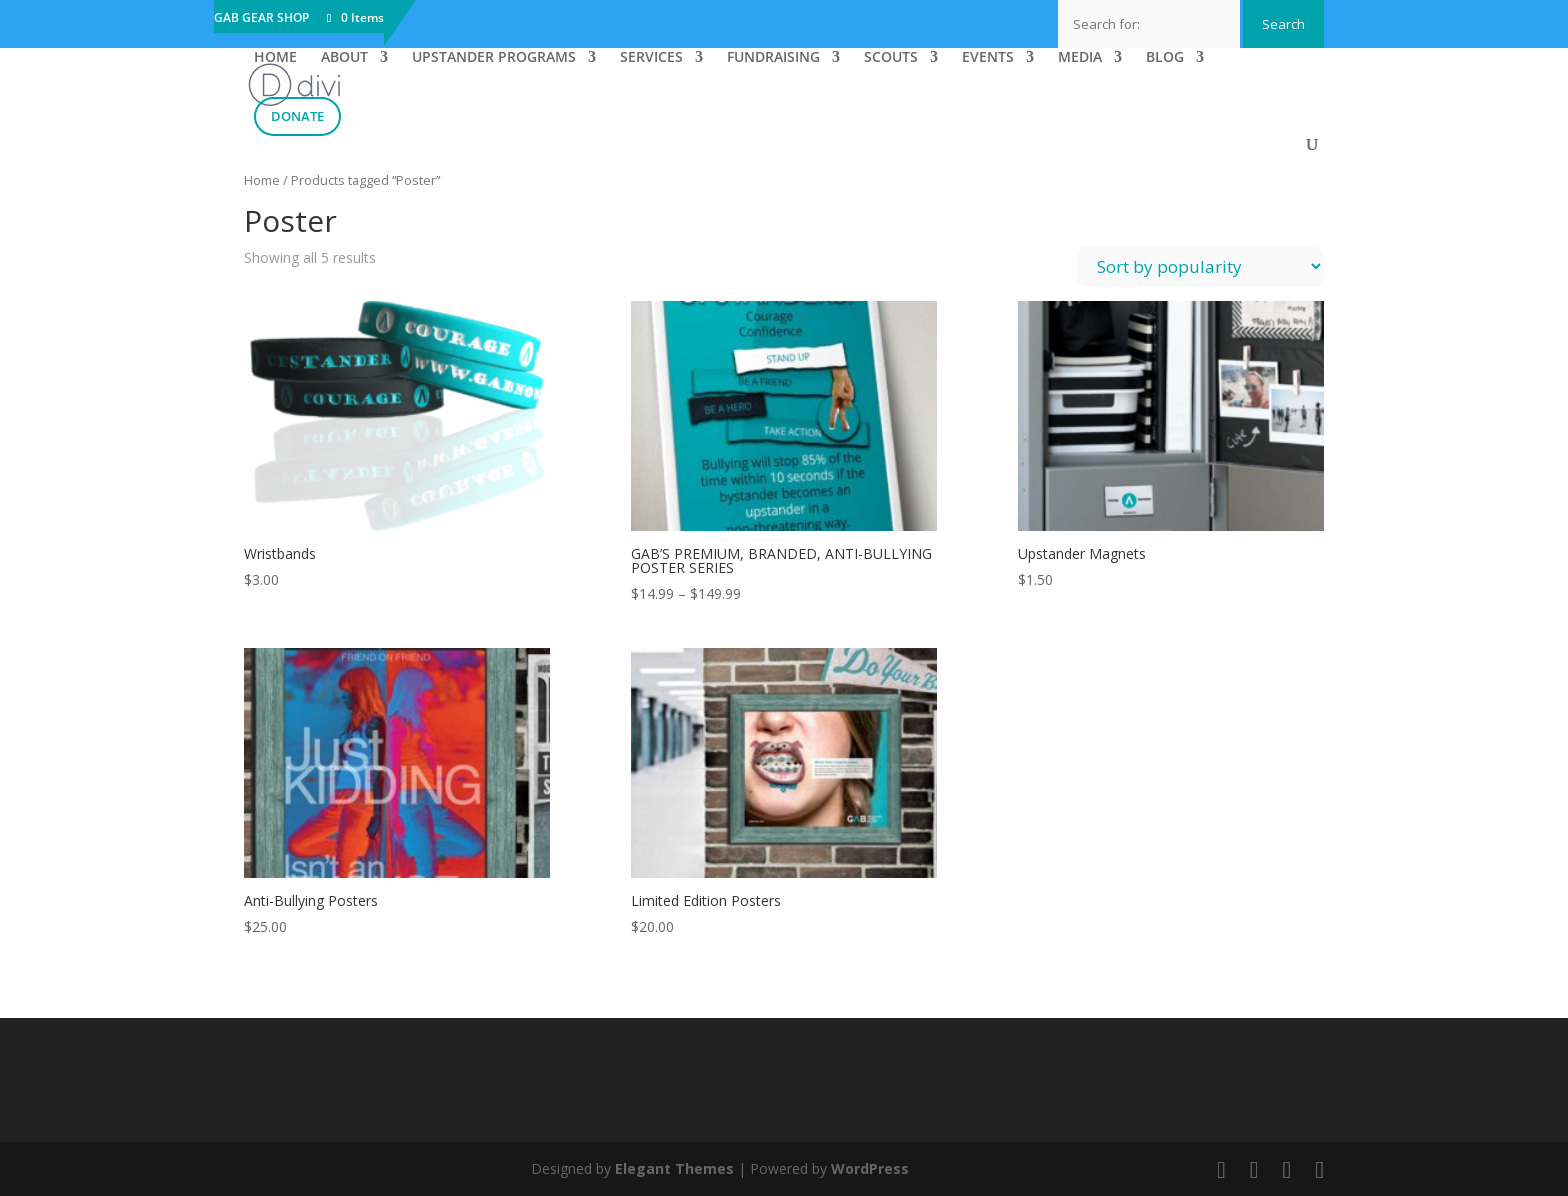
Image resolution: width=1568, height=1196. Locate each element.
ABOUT (344, 58)
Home (262, 180)
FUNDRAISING (773, 58)
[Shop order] (1200, 266)
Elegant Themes (674, 1168)
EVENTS (988, 58)
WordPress (870, 1168)
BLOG (1165, 58)
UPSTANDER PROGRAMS (494, 58)
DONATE (297, 116)
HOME (275, 58)
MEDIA (1080, 58)
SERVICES (651, 58)
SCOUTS (891, 58)
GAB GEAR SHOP (261, 19)
